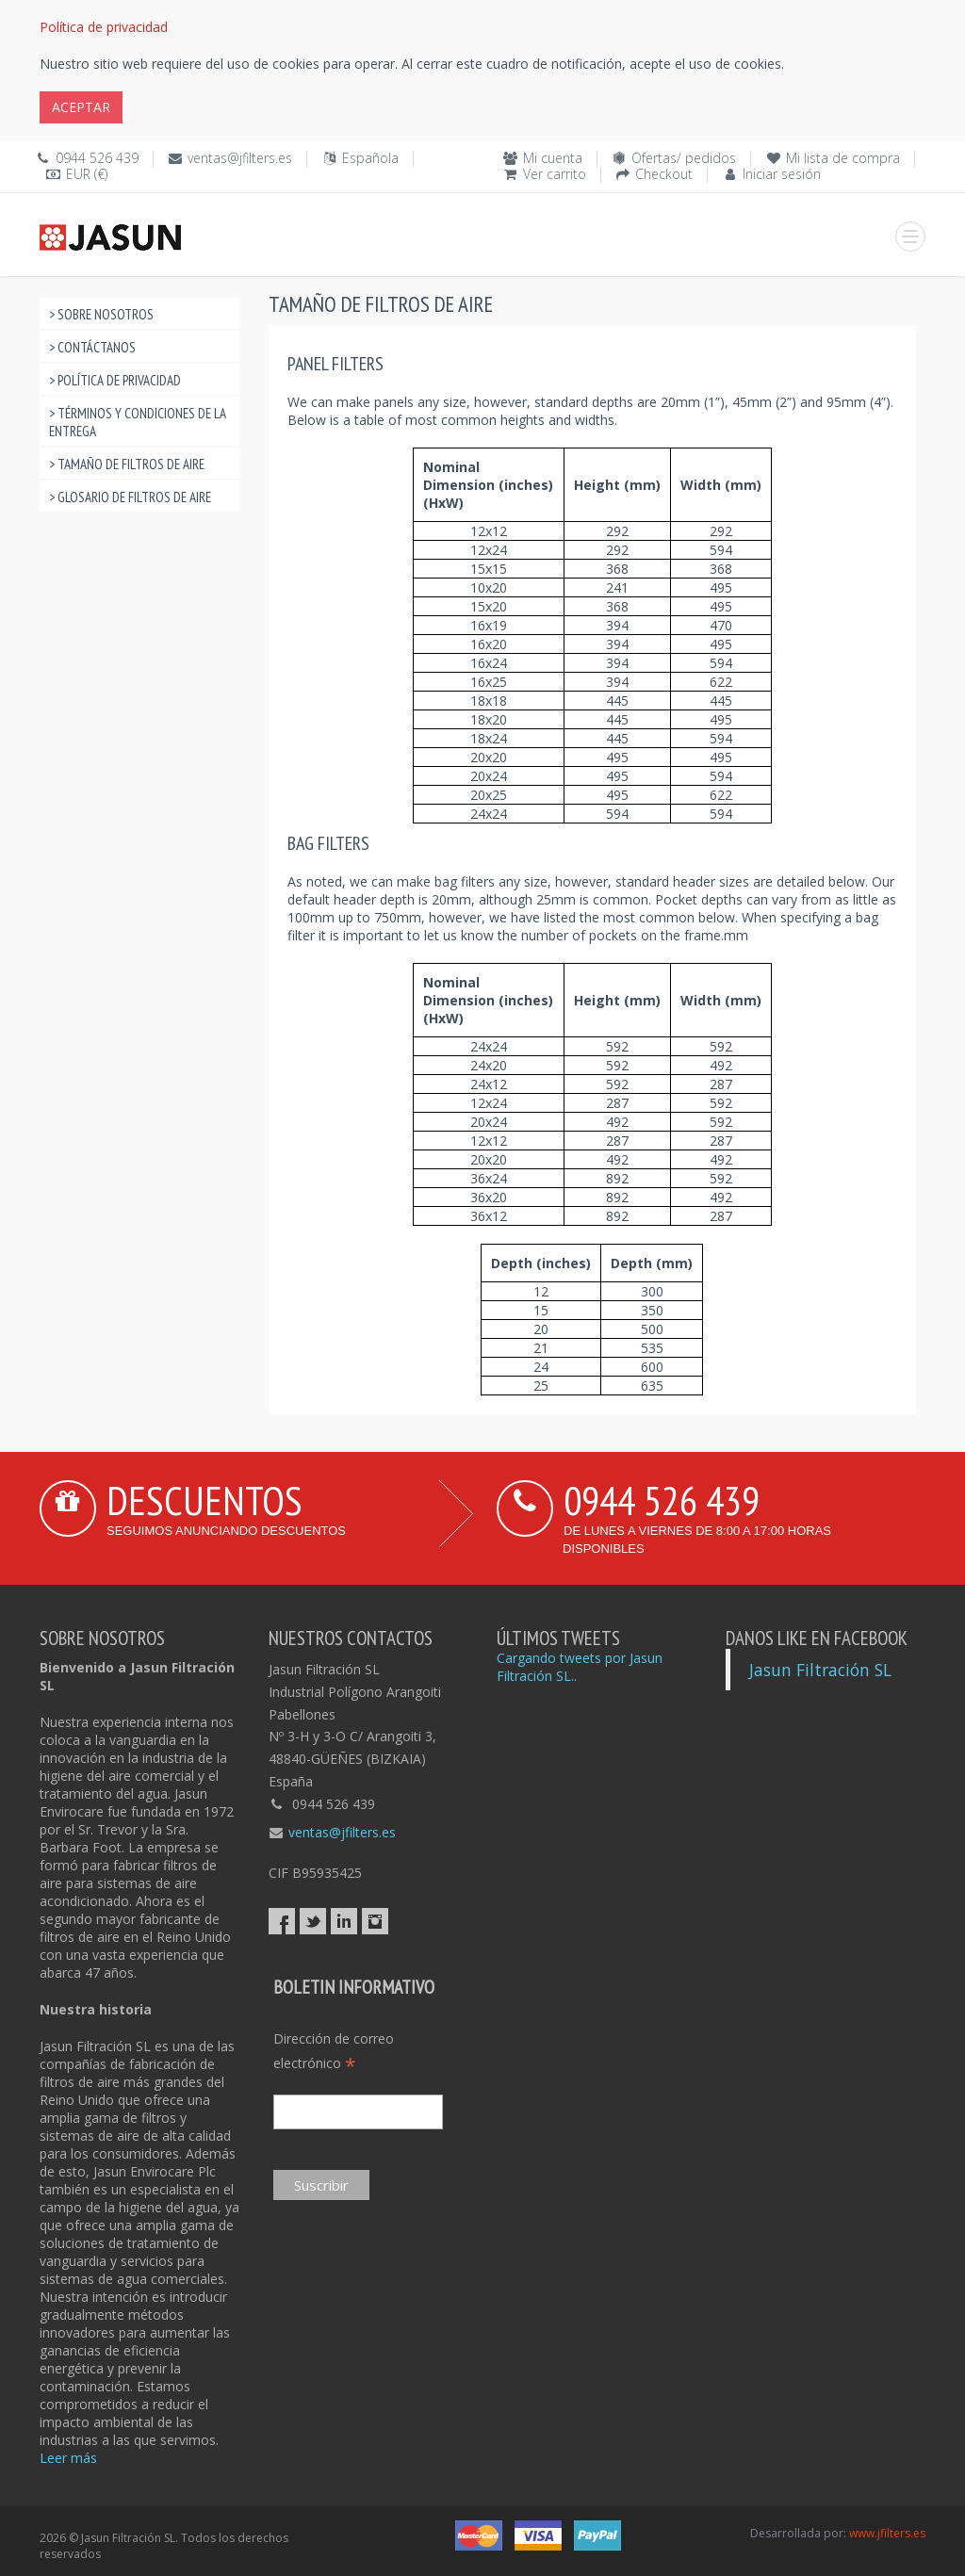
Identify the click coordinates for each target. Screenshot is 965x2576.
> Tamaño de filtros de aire (126, 464)
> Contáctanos (92, 347)
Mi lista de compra (843, 158)
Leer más (68, 2458)
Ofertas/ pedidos (683, 158)
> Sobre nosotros (101, 314)
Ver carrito (554, 174)
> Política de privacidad (115, 380)
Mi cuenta (552, 158)
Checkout (664, 174)
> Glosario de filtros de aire (130, 497)
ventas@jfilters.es (240, 158)
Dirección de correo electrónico (333, 2052)
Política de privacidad (104, 27)
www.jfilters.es (887, 2533)
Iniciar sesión (782, 174)
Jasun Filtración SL (820, 1669)
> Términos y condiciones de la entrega (137, 422)
